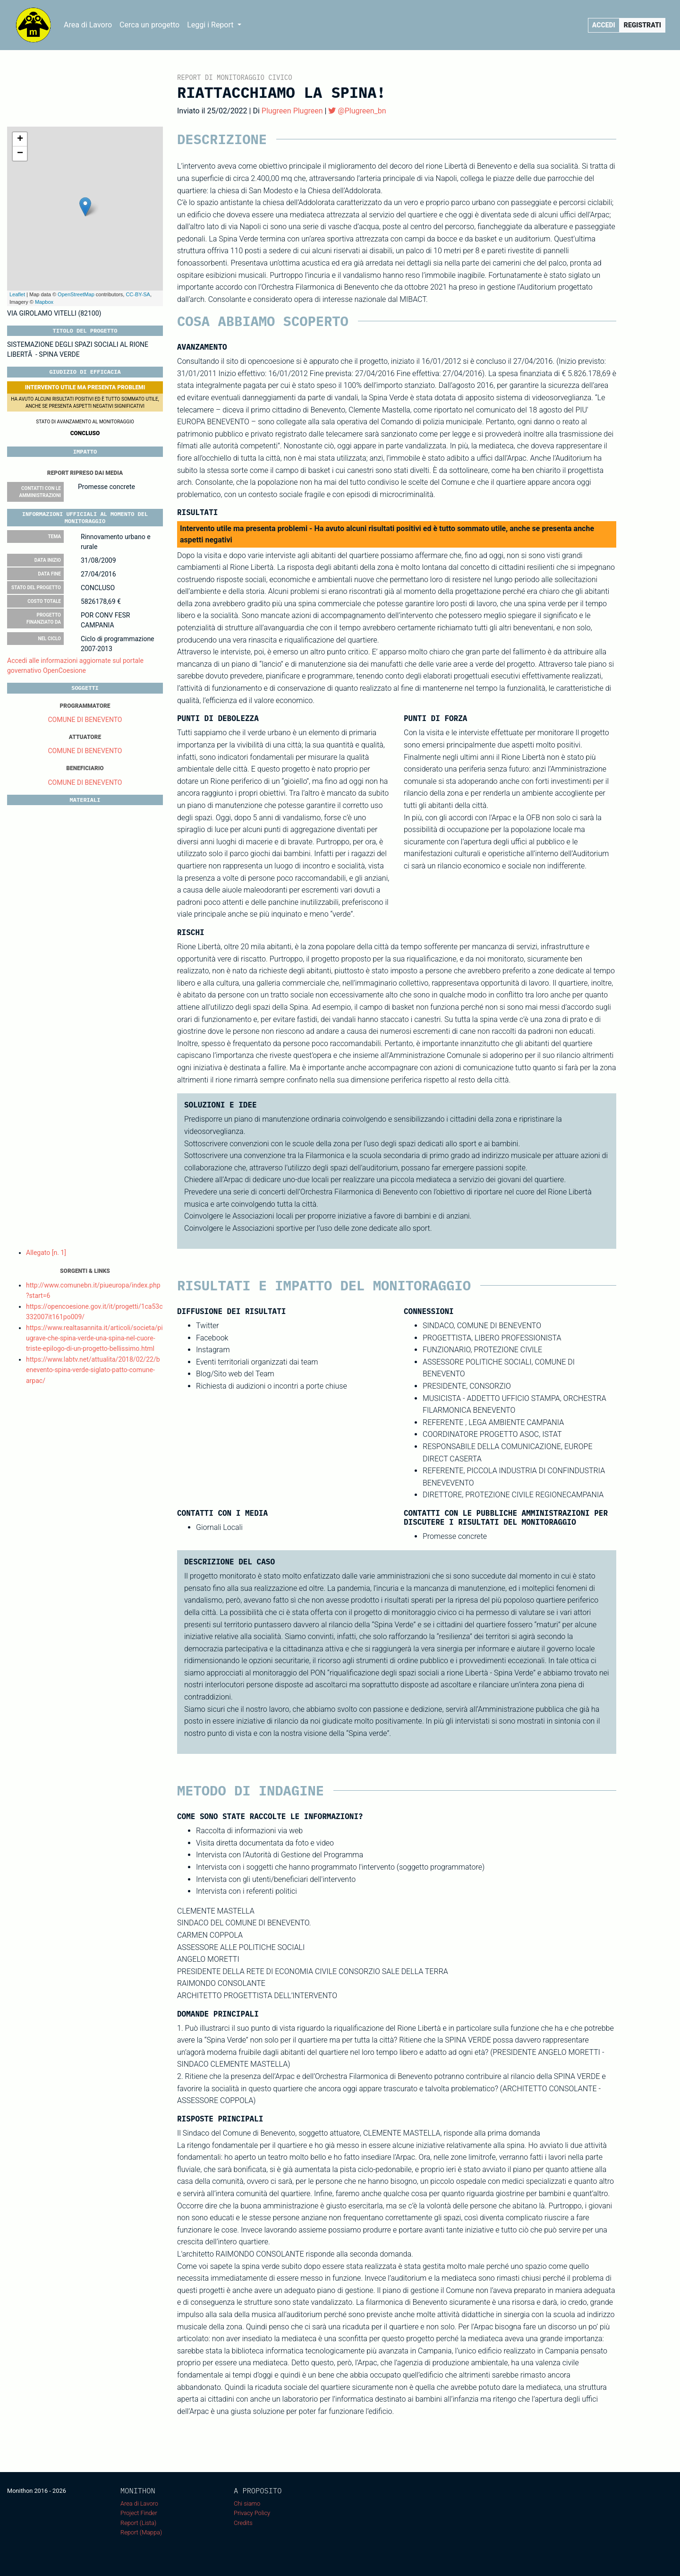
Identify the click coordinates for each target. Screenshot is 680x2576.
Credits (243, 2522)
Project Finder (138, 2512)
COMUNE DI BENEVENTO (85, 719)
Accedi (603, 25)
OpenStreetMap (76, 294)
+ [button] (20, 139)
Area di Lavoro (88, 24)
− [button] (20, 153)
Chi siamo (247, 2503)
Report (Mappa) (141, 2532)
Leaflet (17, 294)
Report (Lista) (138, 2522)
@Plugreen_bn (357, 110)
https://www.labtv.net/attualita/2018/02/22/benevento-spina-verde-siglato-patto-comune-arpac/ (93, 1370)
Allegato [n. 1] (46, 1252)
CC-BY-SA (138, 294)
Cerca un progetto (149, 24)
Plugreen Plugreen (292, 110)
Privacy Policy (252, 2512)
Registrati (642, 25)
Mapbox (44, 302)
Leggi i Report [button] (211, 24)
